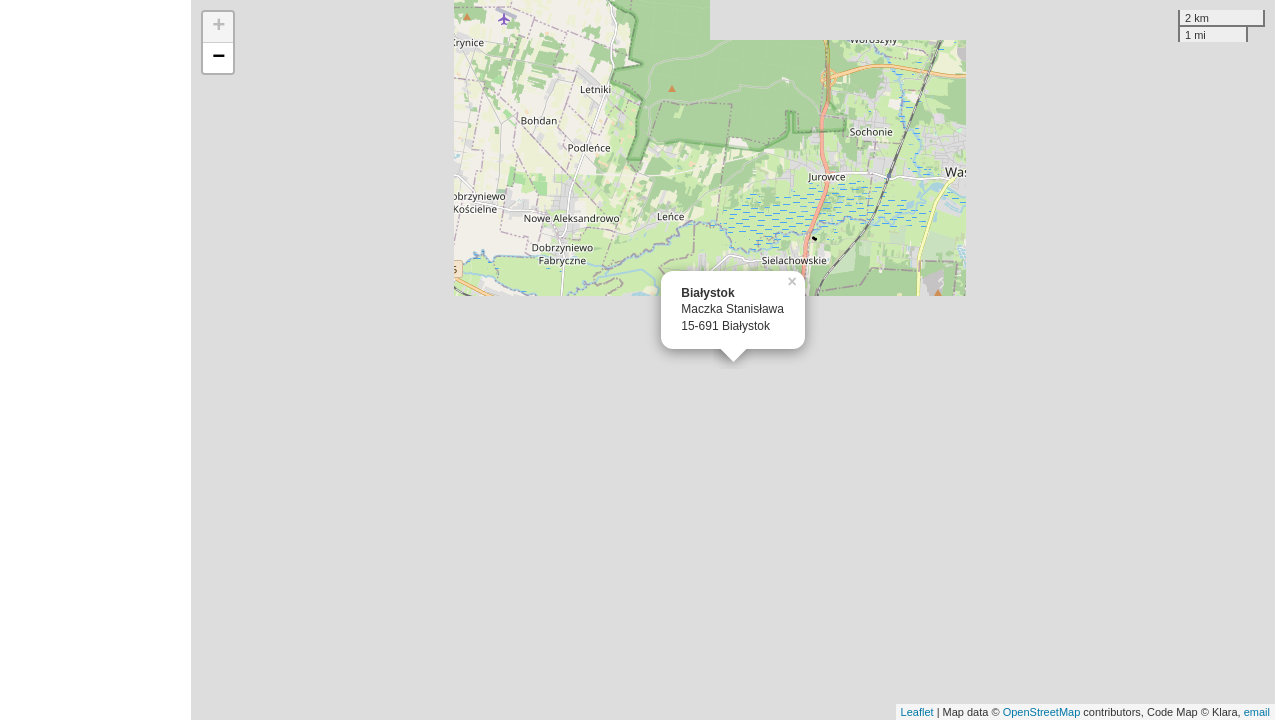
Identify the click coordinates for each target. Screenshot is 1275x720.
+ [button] (218, 27)
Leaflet (917, 712)
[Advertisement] (95, 360)
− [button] (218, 58)
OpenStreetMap (1042, 712)
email (1257, 712)
